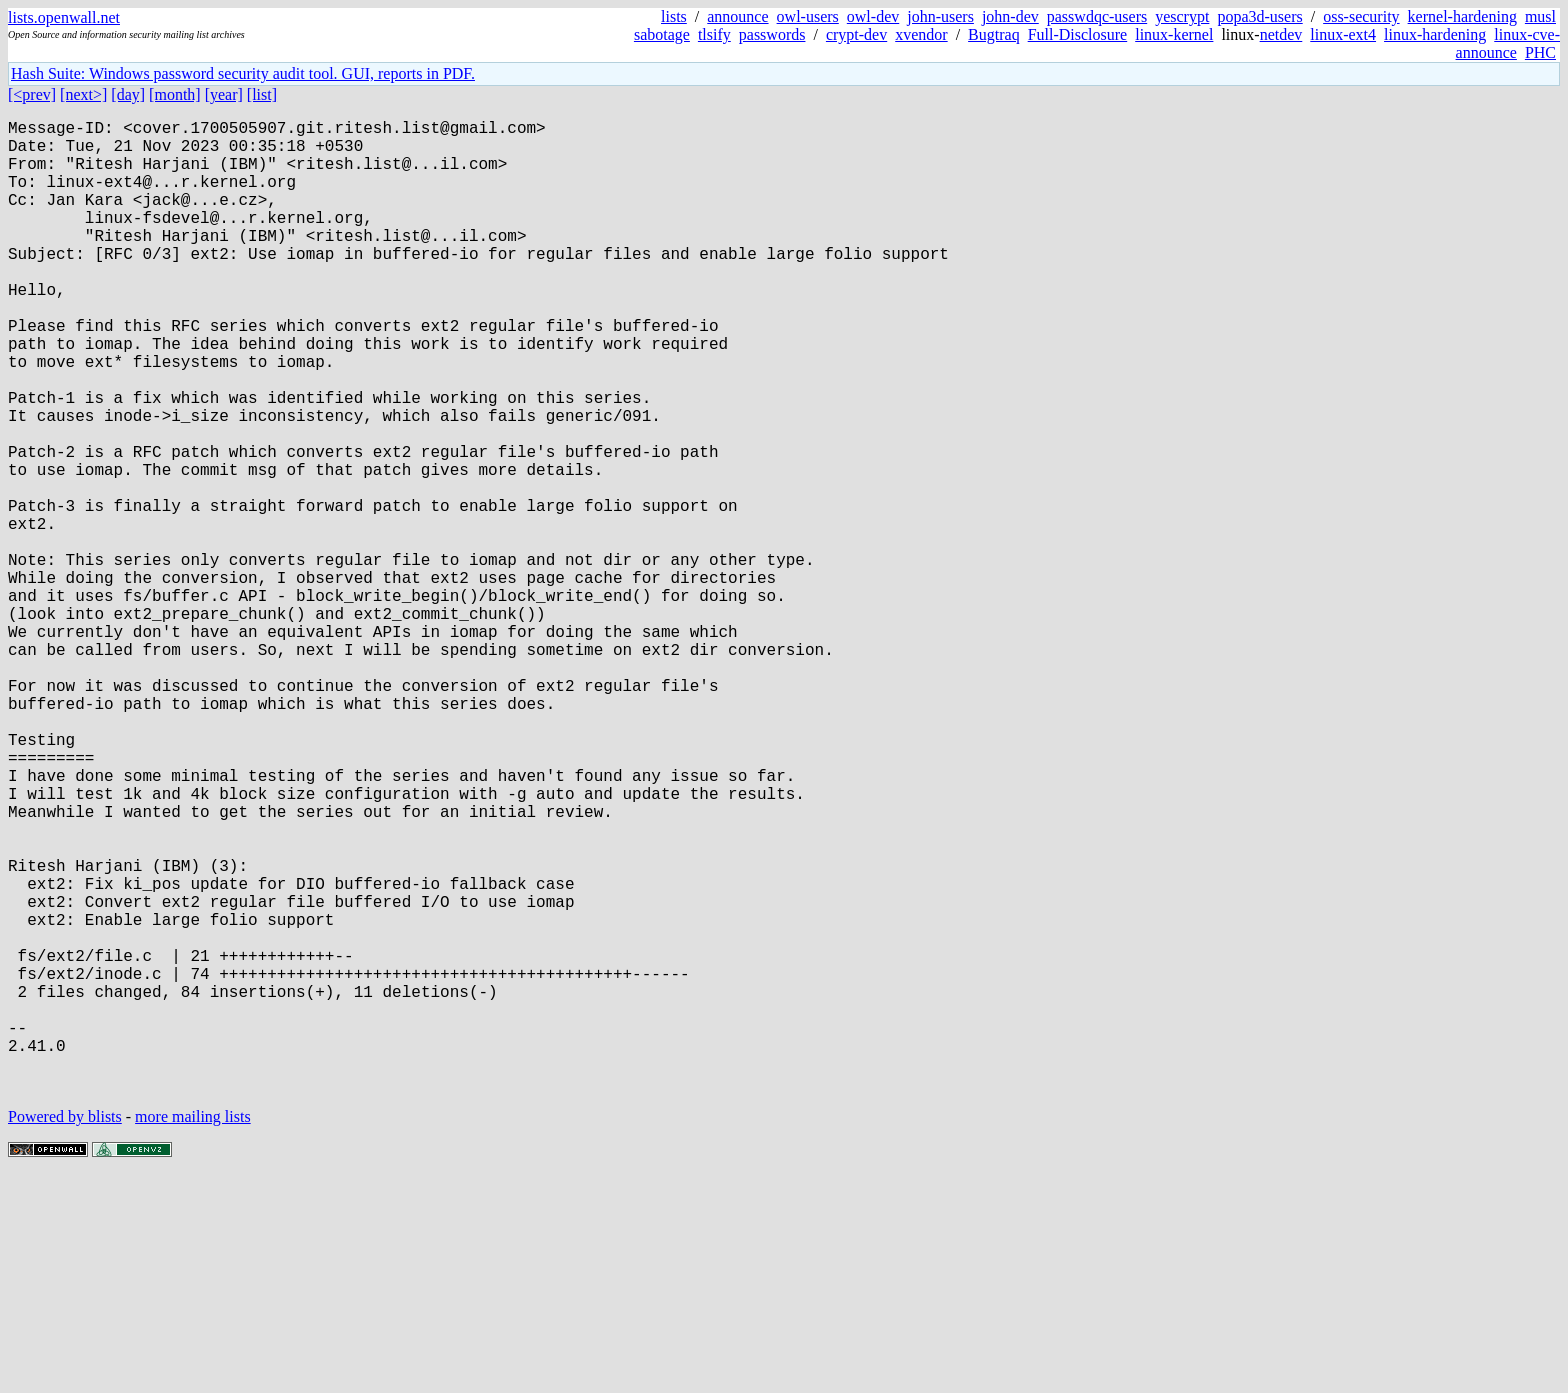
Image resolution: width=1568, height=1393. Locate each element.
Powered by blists (65, 1332)
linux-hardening (1435, 34)
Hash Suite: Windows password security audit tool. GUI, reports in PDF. (243, 73)
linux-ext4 (1343, 34)
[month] (175, 94)
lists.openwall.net (64, 17)
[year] (224, 94)
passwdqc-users (1097, 16)
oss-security (1361, 16)
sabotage (662, 34)
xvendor (921, 34)
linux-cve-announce (1508, 43)
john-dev (1010, 16)
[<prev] (32, 94)
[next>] (83, 94)
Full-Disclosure (1078, 34)
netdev (1281, 34)
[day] (128, 94)
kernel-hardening (1462, 16)
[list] (262, 94)
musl (1540, 16)
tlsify (714, 34)
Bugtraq (994, 34)
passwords (772, 34)
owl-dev (873, 16)
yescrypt (1182, 16)
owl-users (808, 16)
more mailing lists (193, 1332)
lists (674, 16)
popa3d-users (1259, 16)
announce (737, 16)
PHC (1540, 52)
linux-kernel (1174, 34)
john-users (940, 16)
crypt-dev (856, 34)
